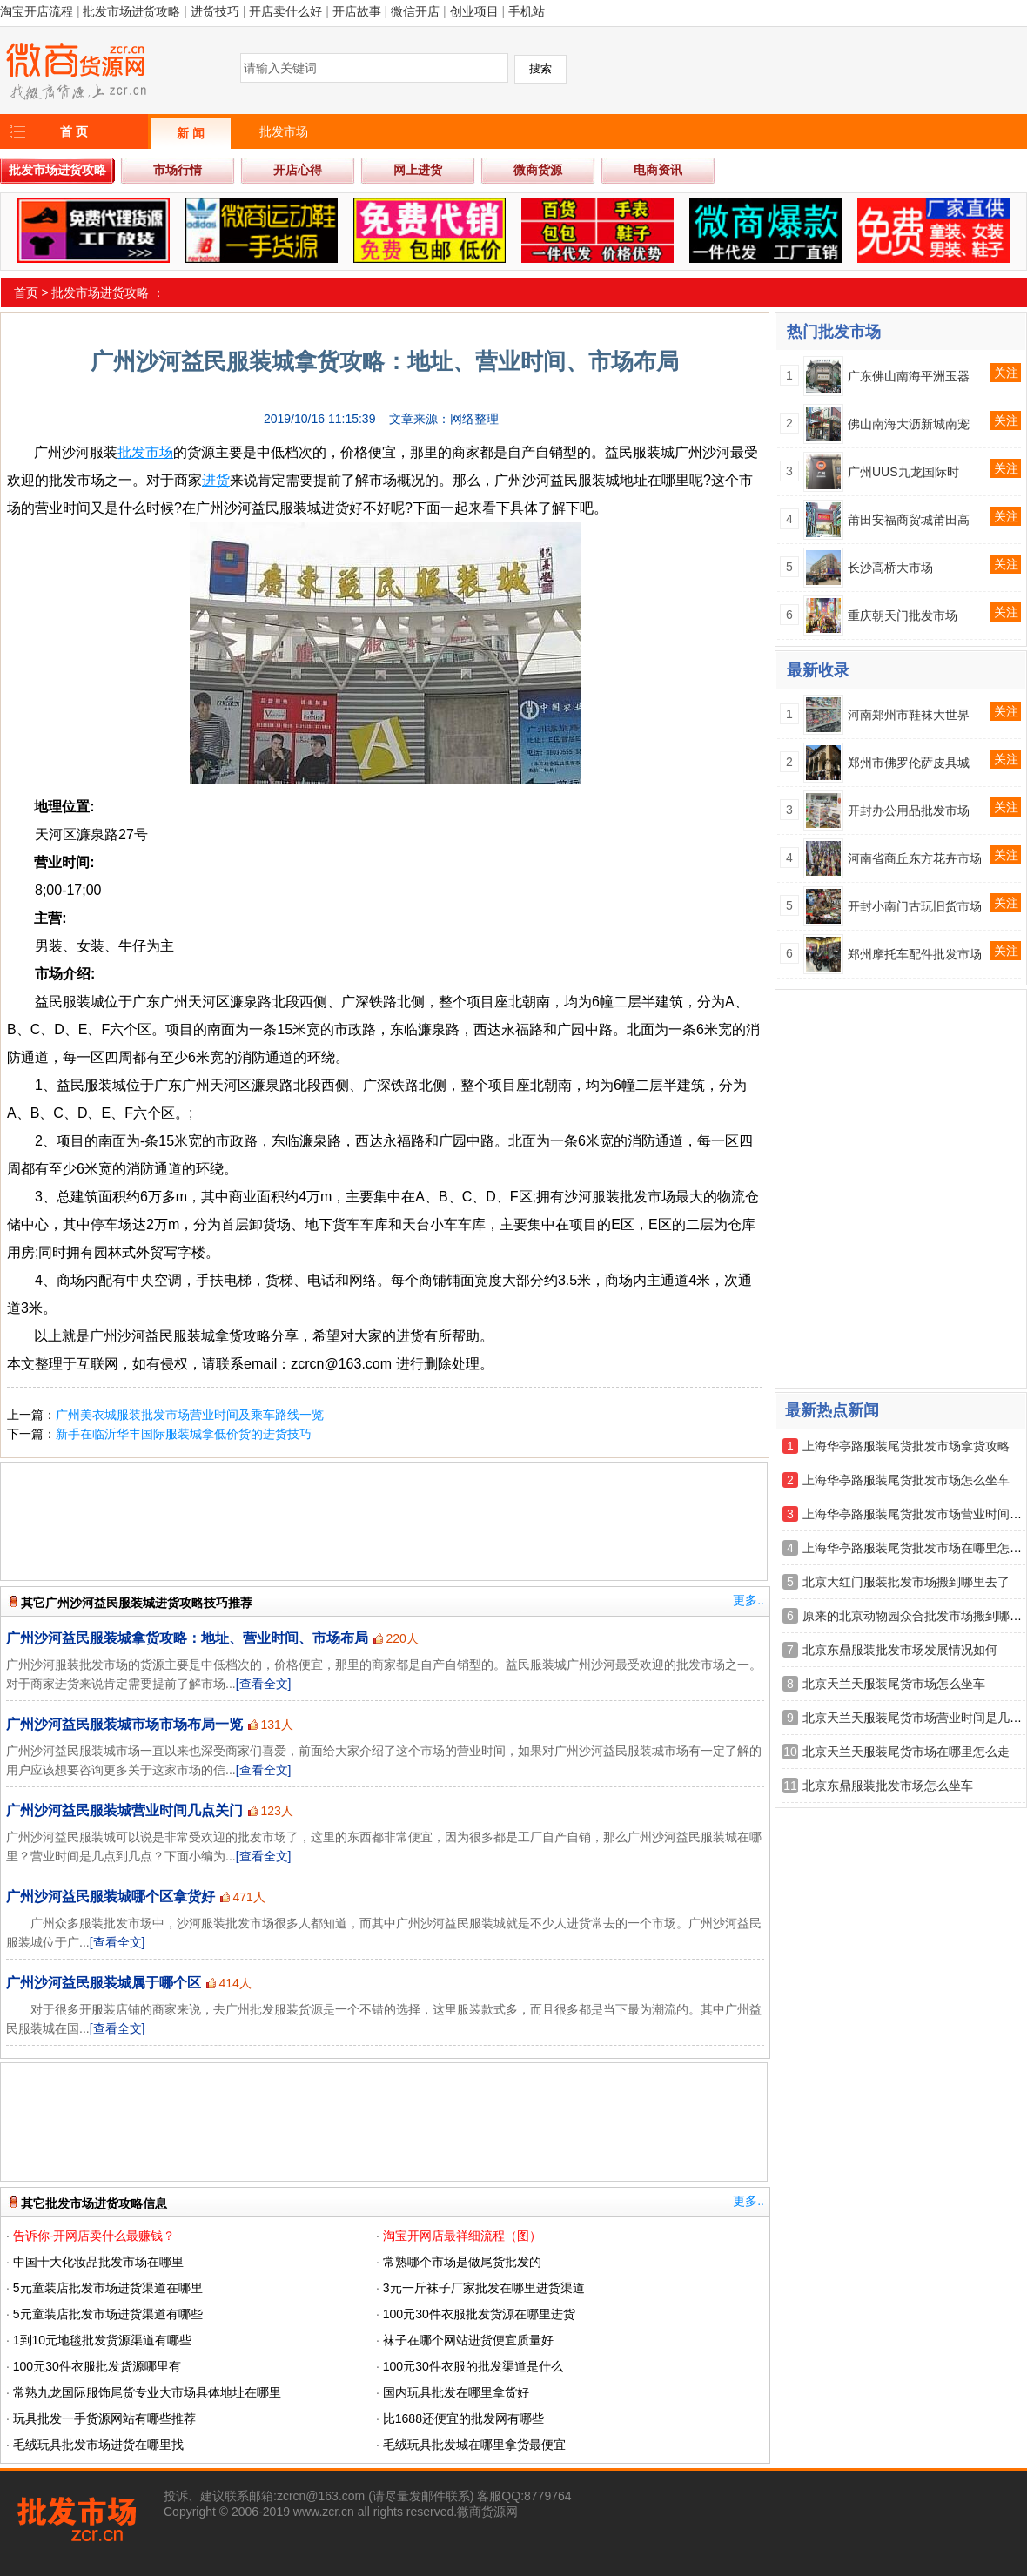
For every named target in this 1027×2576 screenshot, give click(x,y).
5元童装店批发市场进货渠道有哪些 (108, 2314)
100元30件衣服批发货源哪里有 (97, 2366)
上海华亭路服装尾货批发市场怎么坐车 (906, 1480)
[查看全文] (264, 1684)
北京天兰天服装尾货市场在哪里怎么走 (906, 1752)
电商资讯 (658, 170)
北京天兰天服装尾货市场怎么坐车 (893, 1684)
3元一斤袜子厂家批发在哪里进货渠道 (484, 2288)
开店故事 (356, 11)
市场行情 (177, 170)
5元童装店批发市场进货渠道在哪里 (108, 2288)
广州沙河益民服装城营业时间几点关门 (124, 1810)
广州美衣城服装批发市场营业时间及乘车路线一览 (190, 1415)
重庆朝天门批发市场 (902, 615)
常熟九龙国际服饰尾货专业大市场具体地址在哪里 (147, 2392)
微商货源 (538, 170)
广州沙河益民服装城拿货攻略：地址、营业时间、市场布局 (187, 1638)
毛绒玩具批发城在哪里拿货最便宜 (474, 2445)
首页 (26, 292)
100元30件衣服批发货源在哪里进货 (479, 2314)
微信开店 (415, 11)
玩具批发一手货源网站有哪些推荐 (104, 2418)
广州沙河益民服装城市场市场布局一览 (124, 1724)
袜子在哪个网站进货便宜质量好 (468, 2340)
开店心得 (297, 170)
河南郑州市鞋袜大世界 (909, 715)
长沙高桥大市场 (890, 568)
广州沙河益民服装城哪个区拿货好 (110, 1896)
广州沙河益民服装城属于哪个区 (103, 1982)
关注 (1006, 373)
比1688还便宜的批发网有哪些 (463, 2418)
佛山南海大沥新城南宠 (909, 424)
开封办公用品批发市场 (909, 810)
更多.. (748, 1600)
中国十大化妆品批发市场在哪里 (98, 2262)
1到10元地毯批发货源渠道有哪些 (102, 2340)
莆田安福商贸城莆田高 (909, 520)
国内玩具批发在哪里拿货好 (456, 2392)
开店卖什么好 (285, 11)
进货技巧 (215, 11)
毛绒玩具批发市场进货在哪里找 (98, 2445)
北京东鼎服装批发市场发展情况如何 (899, 1650)
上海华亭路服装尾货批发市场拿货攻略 (906, 1446)
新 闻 (191, 133)
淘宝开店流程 (36, 11)
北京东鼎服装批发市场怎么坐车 (887, 1785)
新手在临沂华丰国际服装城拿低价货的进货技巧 (184, 1434)
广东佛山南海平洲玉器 (909, 376)
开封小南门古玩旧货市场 (915, 906)
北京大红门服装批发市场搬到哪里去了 (906, 1582)
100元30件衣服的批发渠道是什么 (473, 2366)
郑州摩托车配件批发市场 (915, 954)
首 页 (74, 131)
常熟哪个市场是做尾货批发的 (462, 2262)
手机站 (526, 11)
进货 (216, 480)
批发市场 (283, 131)
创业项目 (474, 11)
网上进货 (417, 170)
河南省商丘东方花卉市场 (915, 858)
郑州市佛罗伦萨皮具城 (909, 763)
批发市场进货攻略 (131, 11)
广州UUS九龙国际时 (903, 472)
